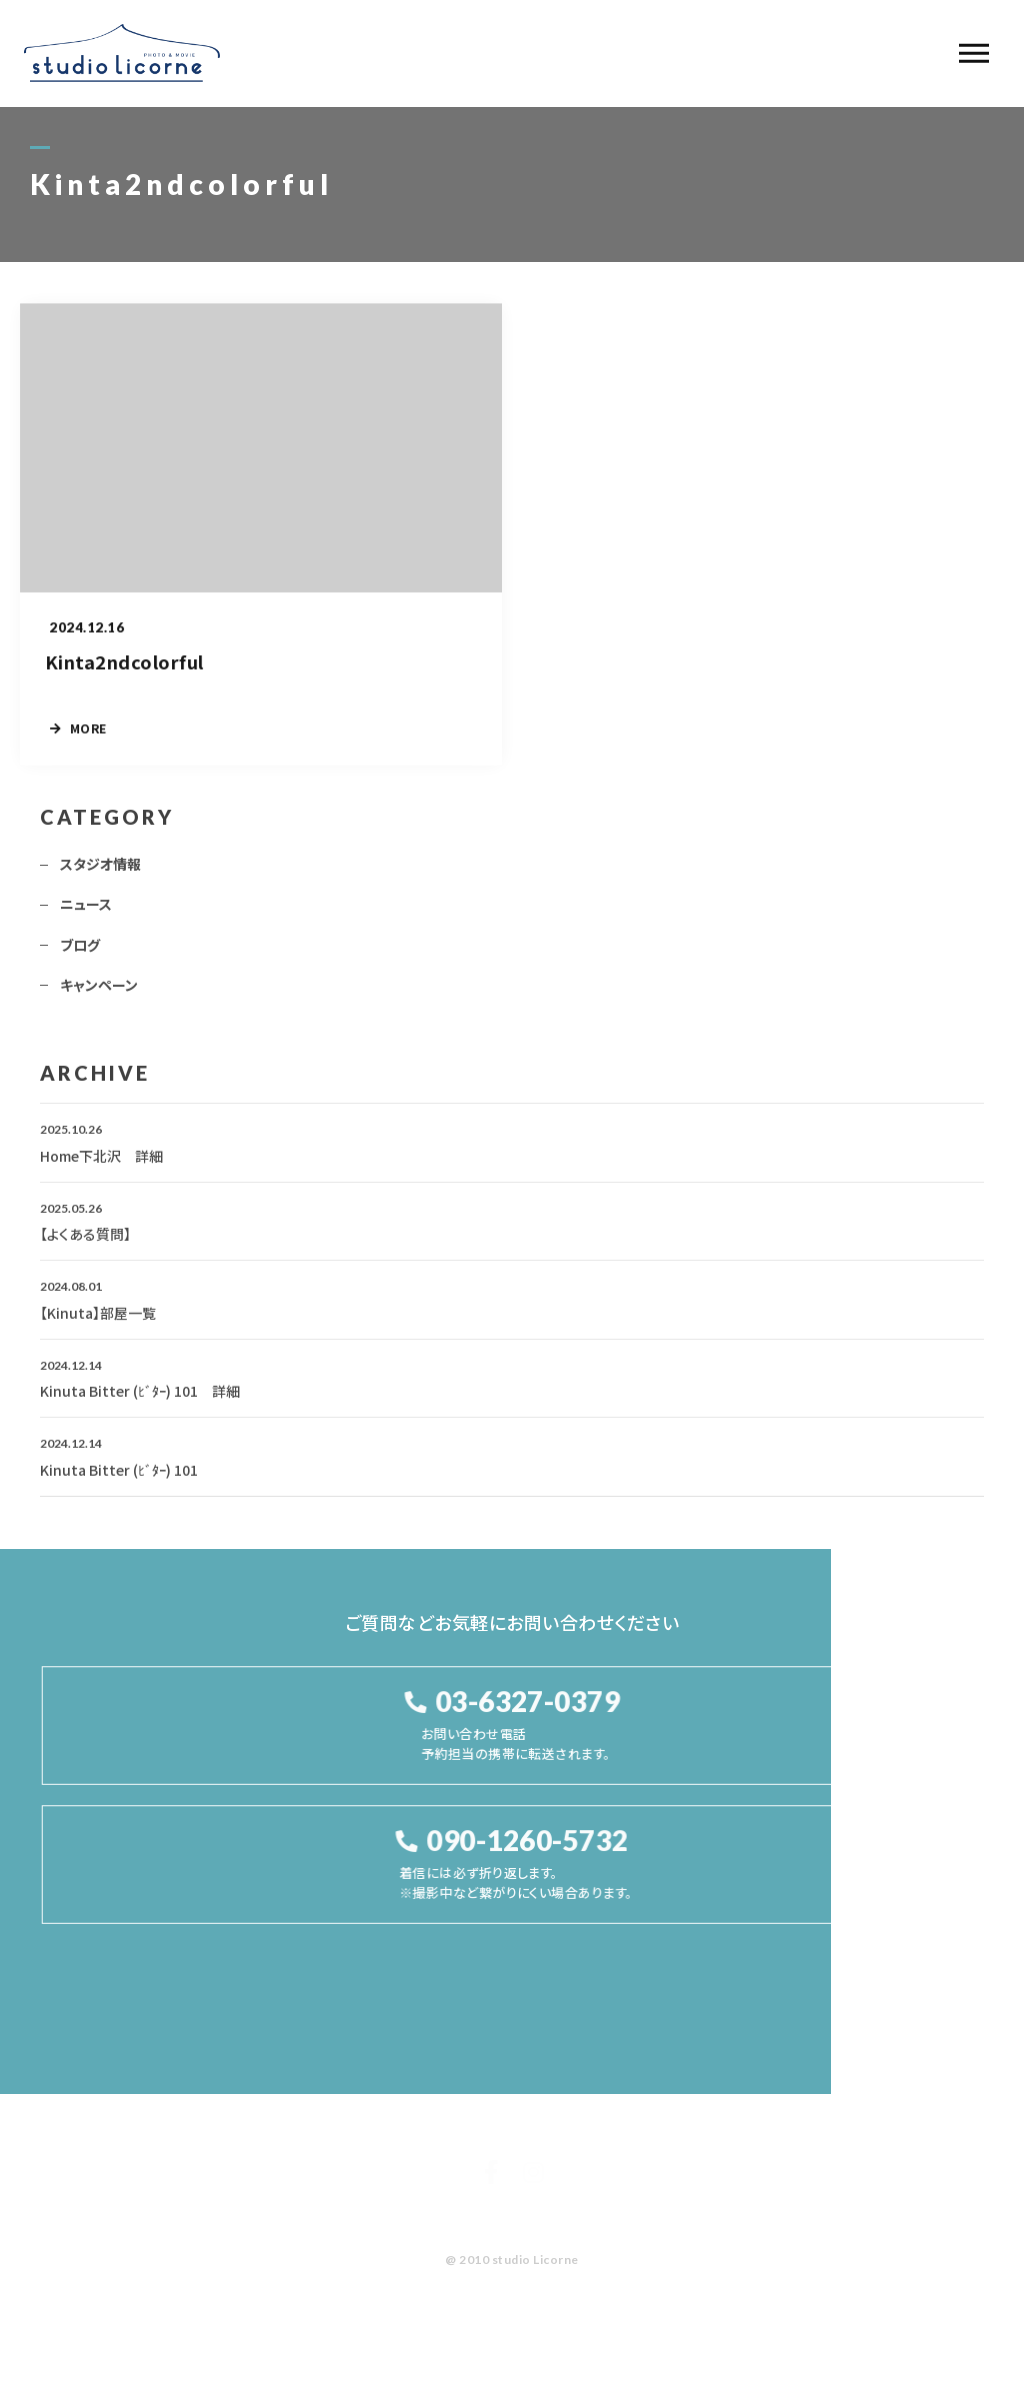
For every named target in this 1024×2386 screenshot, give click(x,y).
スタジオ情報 (100, 870)
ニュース (86, 911)
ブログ (80, 951)
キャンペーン (99, 991)
